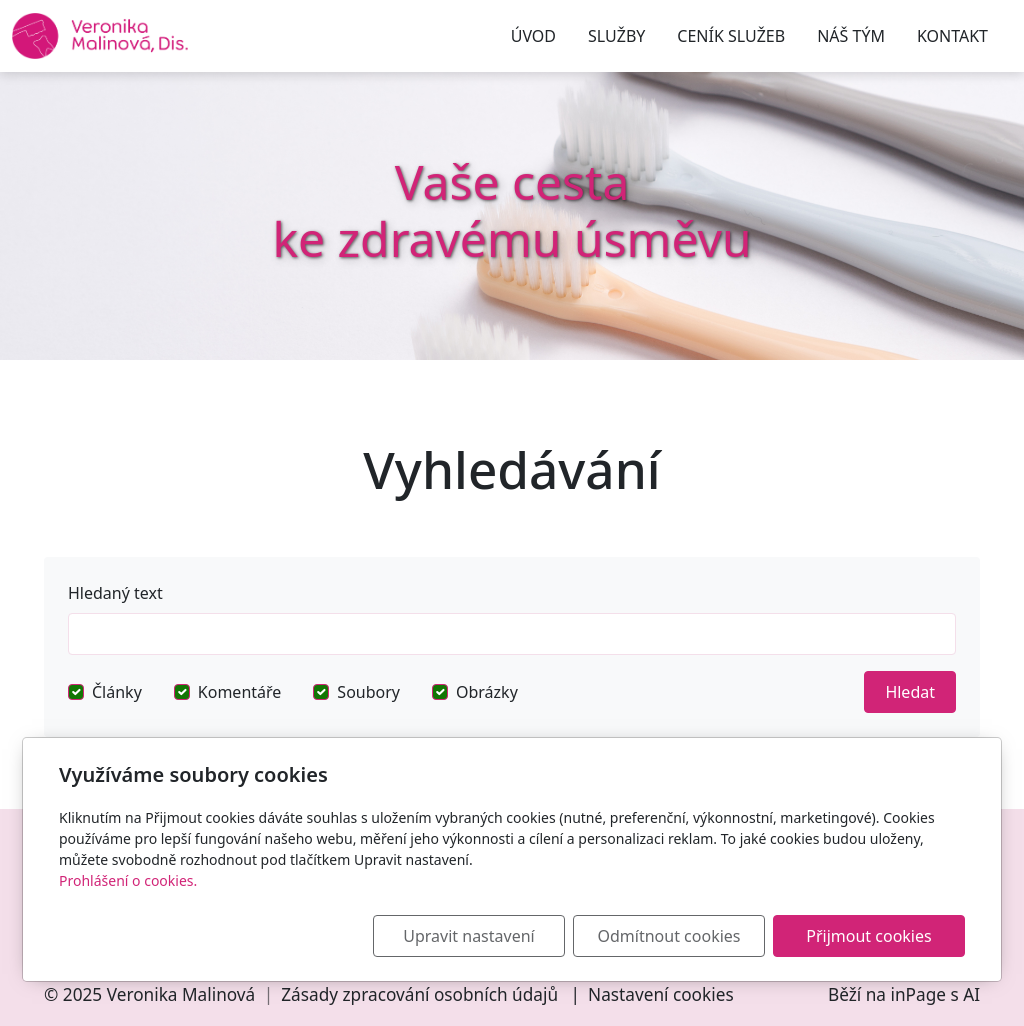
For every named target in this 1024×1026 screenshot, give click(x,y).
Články (117, 692)
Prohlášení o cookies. (128, 880)
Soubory (368, 692)
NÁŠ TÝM (851, 36)
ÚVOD (533, 36)
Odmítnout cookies (669, 936)
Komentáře (240, 692)
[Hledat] (512, 634)
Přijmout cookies (868, 936)
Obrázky (487, 692)
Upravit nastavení (468, 936)
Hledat (910, 692)
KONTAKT (952, 36)
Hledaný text (115, 593)
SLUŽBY (616, 36)
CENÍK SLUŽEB (731, 36)
